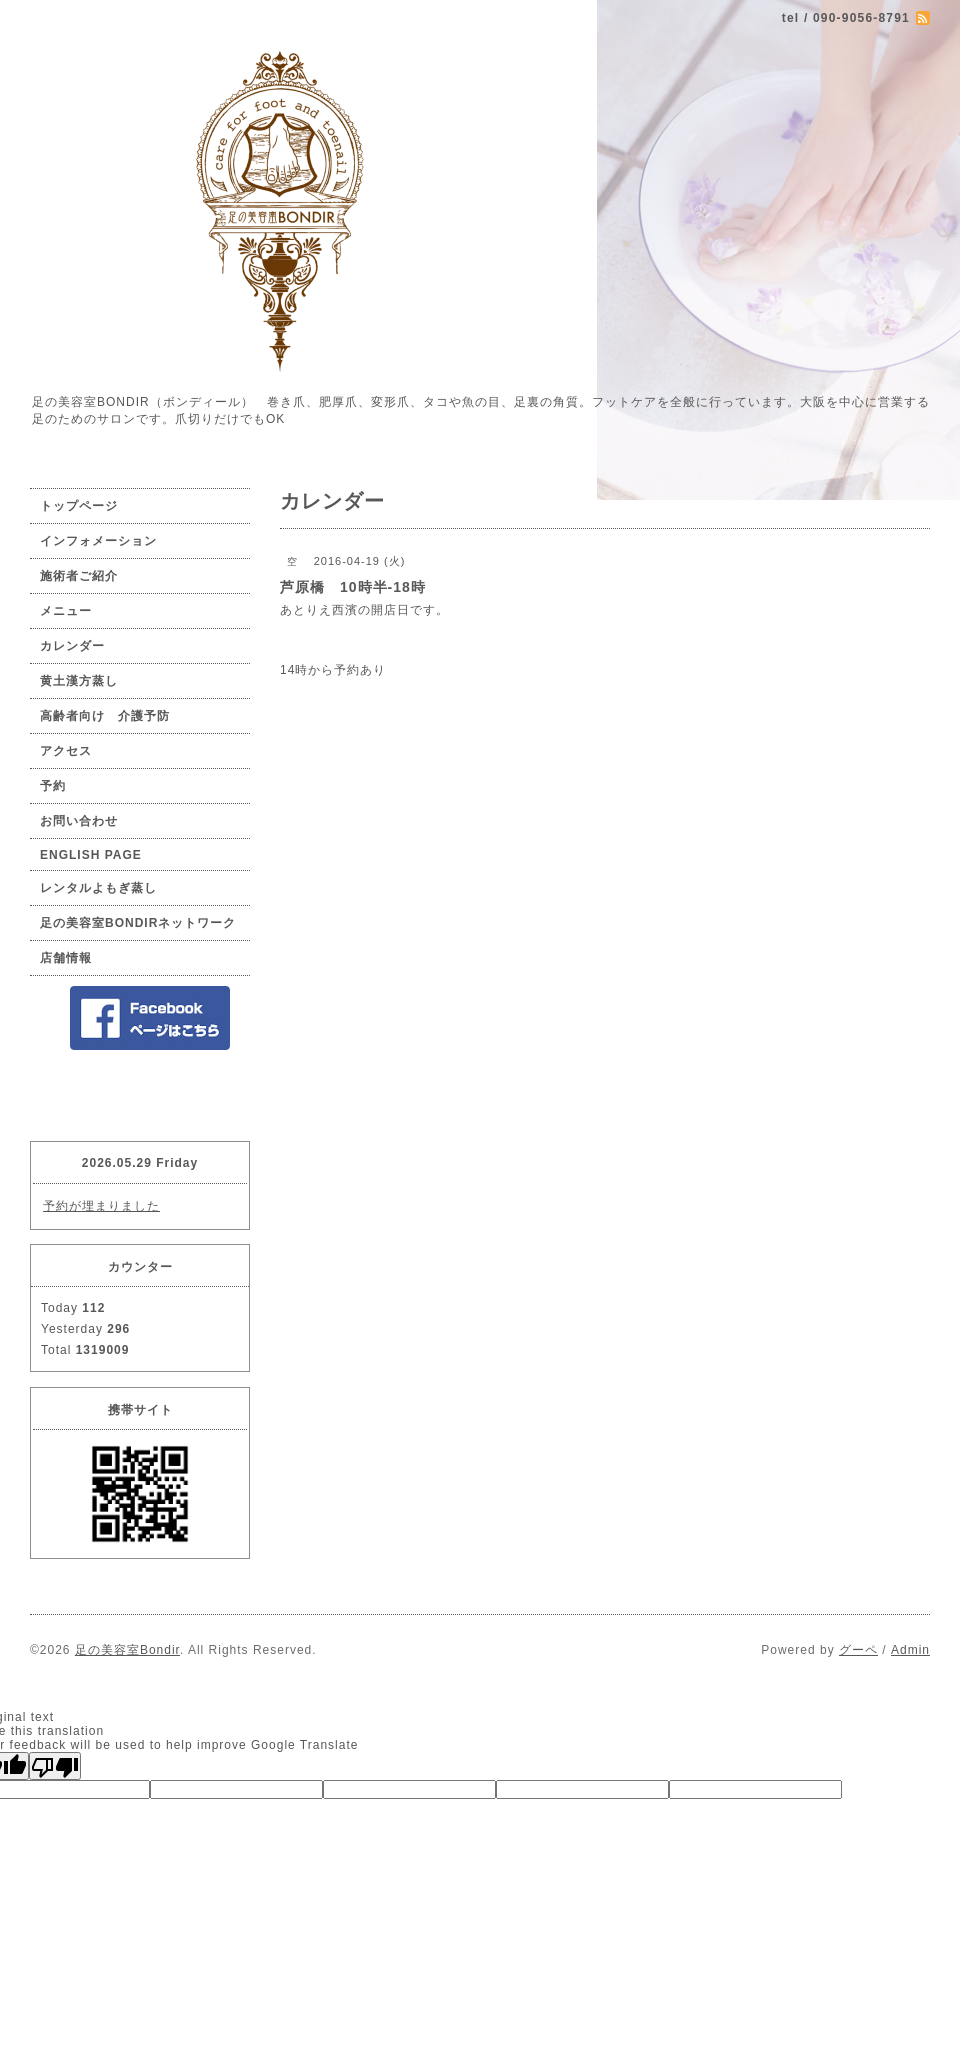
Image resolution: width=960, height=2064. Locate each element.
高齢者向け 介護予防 (105, 716)
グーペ (858, 1650)
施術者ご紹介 (79, 576)
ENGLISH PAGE (91, 855)
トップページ (79, 506)
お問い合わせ (79, 821)
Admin (910, 1650)
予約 (53, 786)
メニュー (66, 611)
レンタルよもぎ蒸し (98, 888)
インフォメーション (98, 541)
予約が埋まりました (101, 1206)
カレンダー (72, 646)
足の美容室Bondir (127, 1650)
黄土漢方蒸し (79, 681)
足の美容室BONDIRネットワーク (138, 923)
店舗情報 (66, 958)
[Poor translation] (55, 1766)
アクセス (66, 751)
